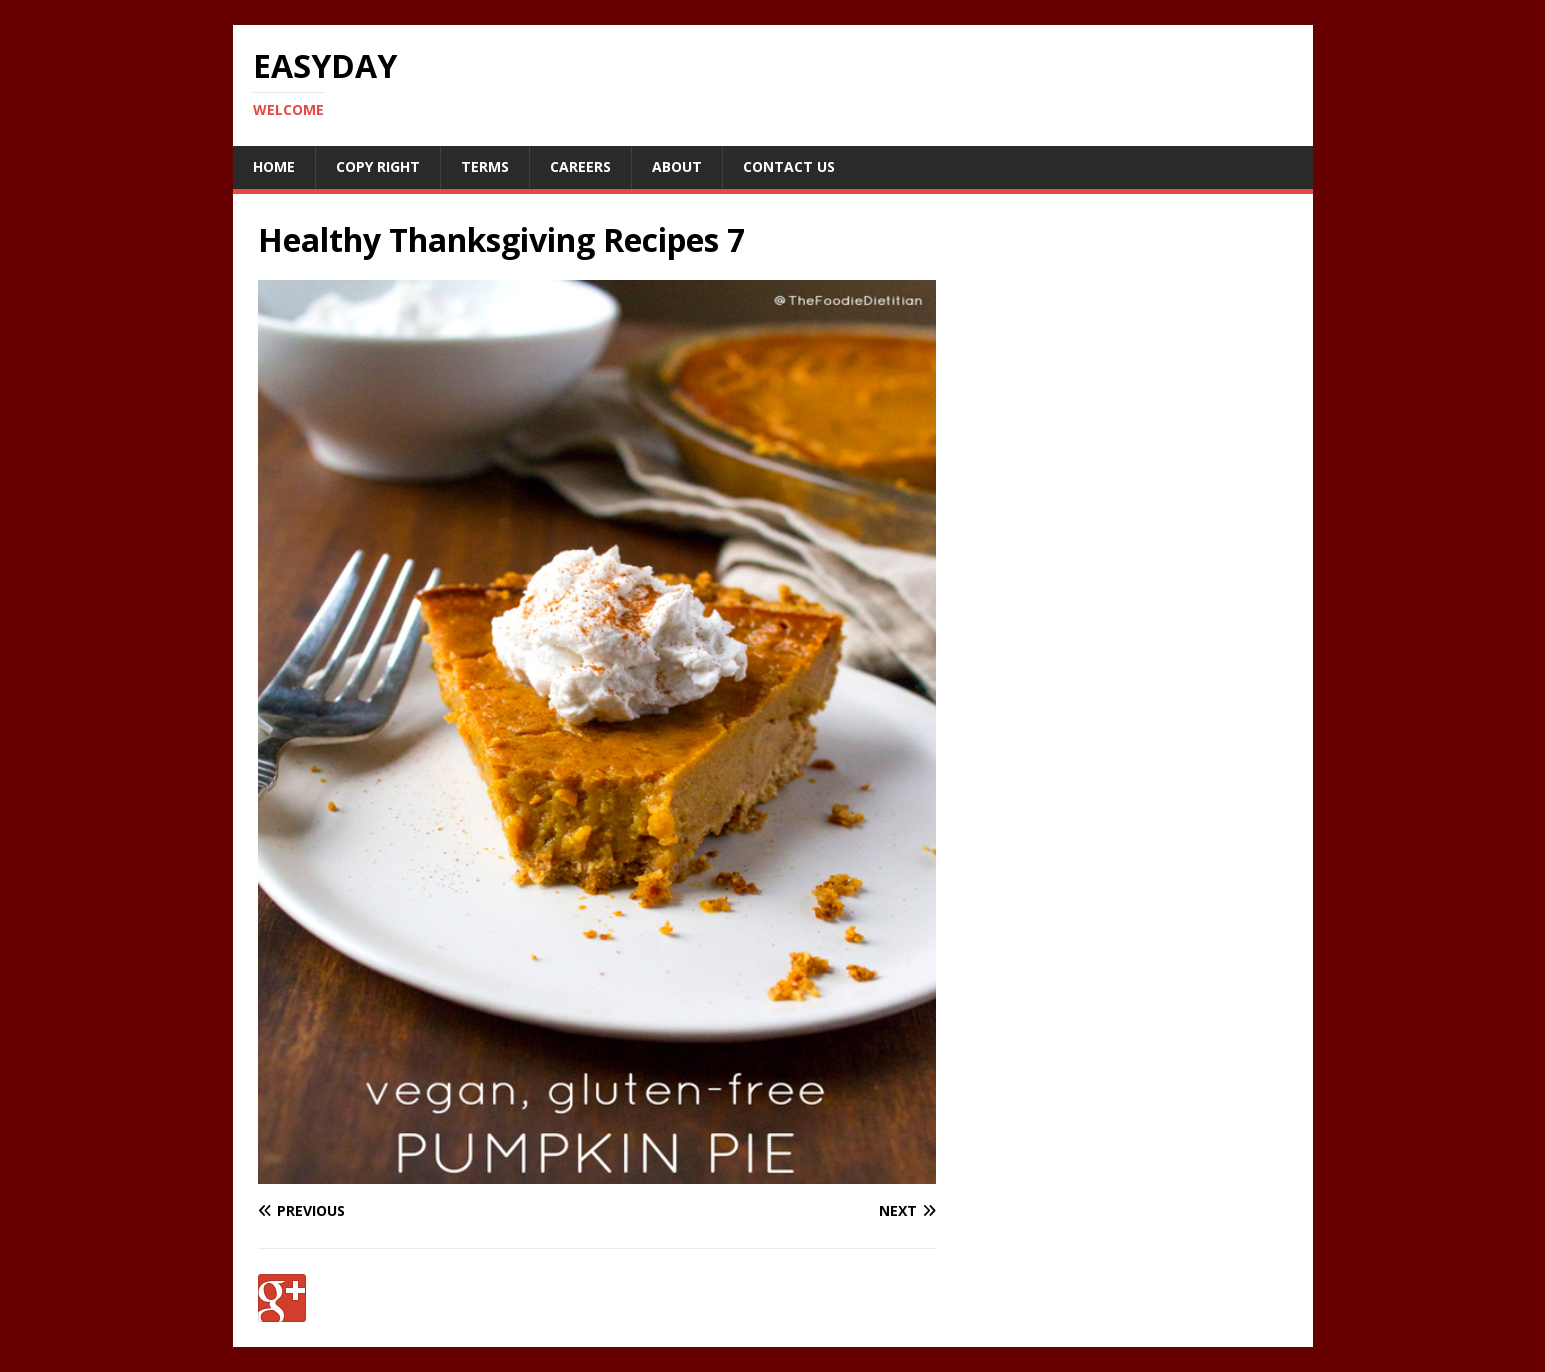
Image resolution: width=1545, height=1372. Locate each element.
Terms (485, 166)
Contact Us (789, 166)
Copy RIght (378, 166)
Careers (580, 166)
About (677, 166)
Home (274, 166)
